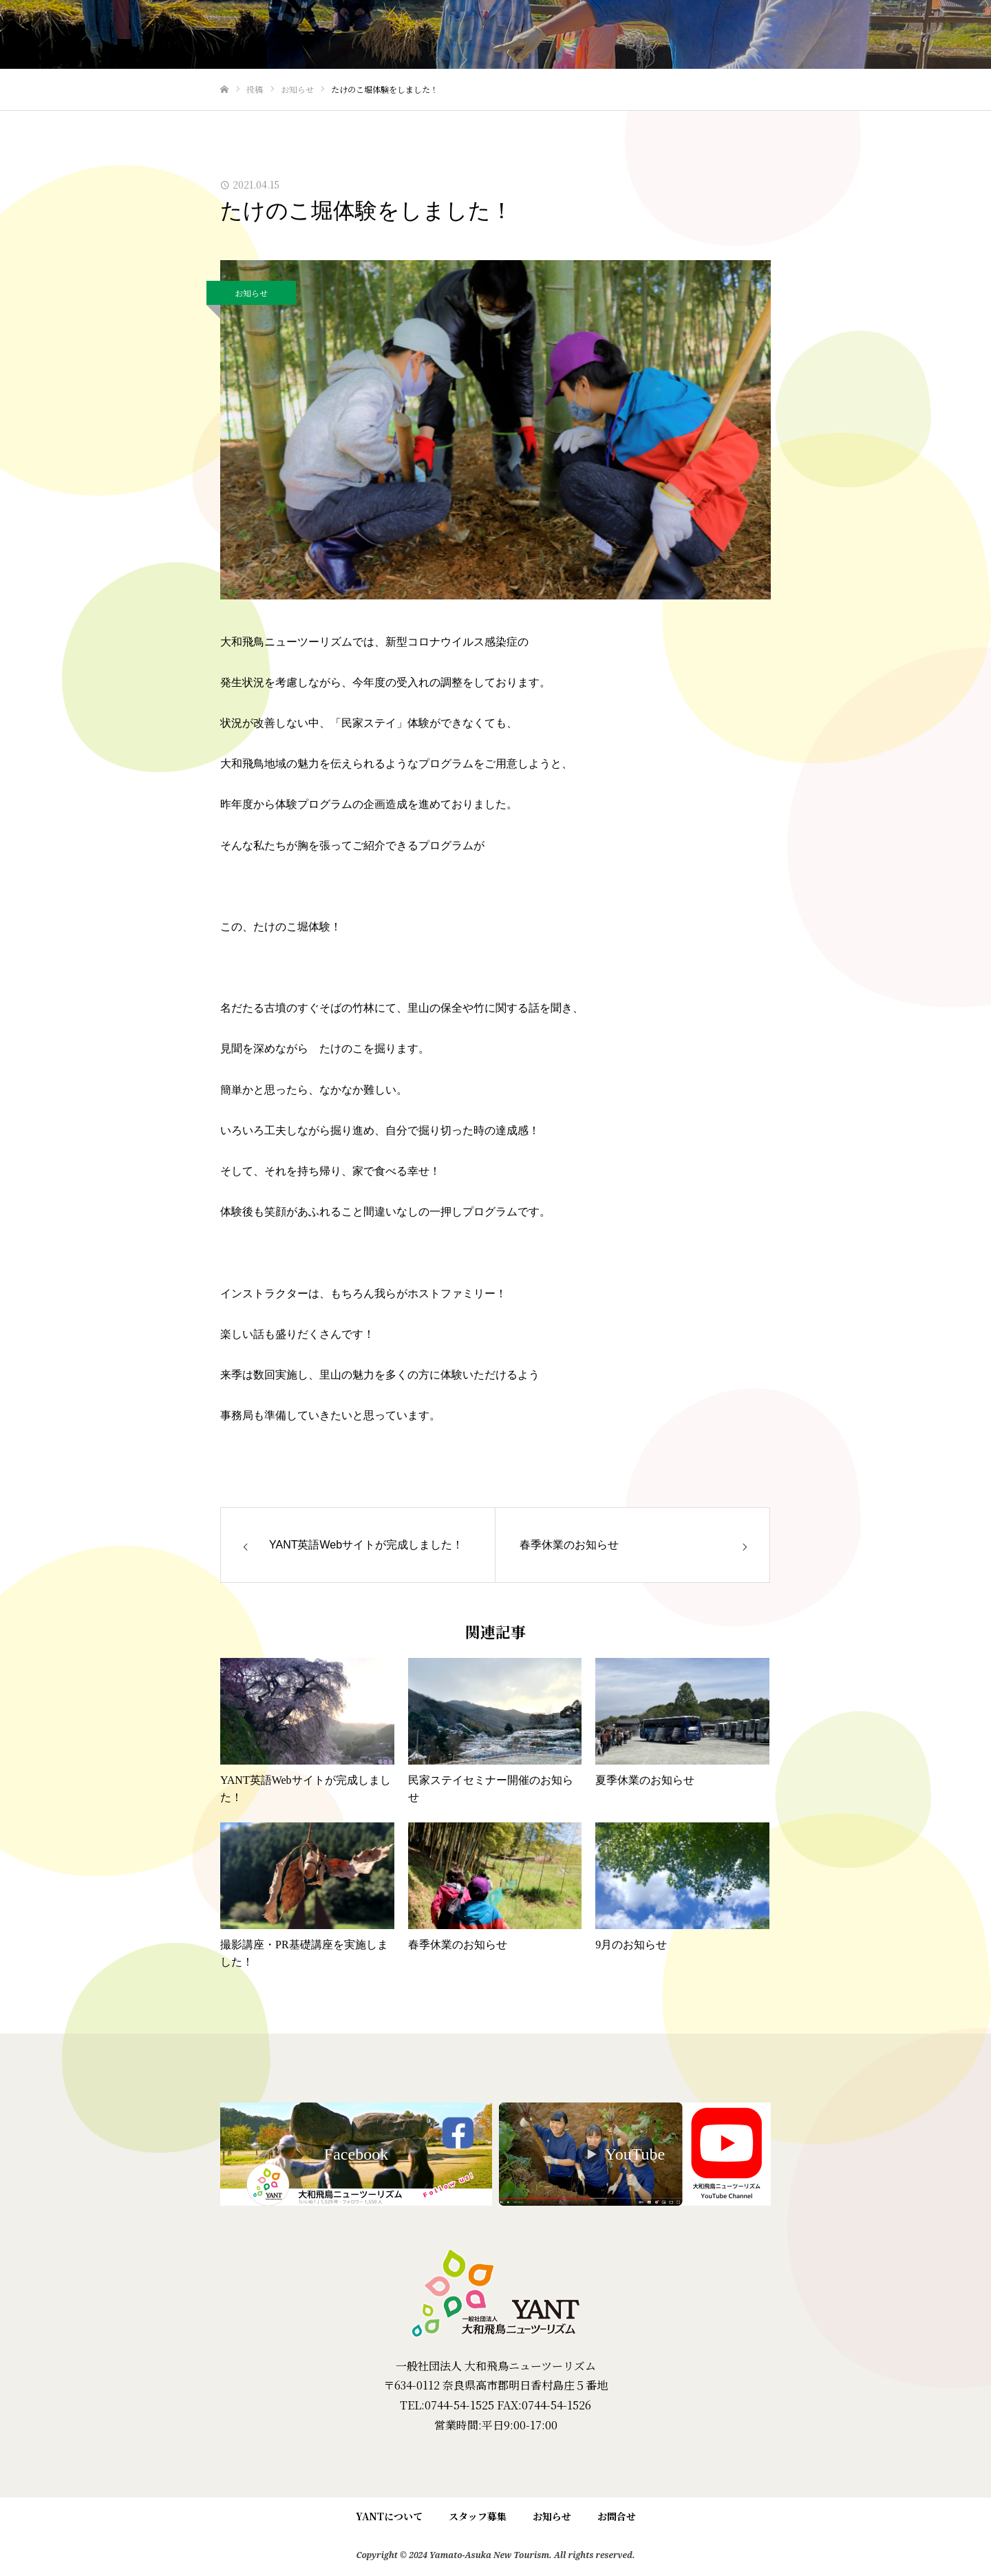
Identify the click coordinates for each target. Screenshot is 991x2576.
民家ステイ (629, 35)
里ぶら (692, 35)
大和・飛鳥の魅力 (770, 35)
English (945, 35)
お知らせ (251, 293)
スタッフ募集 (478, 2516)
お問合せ (616, 2516)
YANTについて (866, 35)
